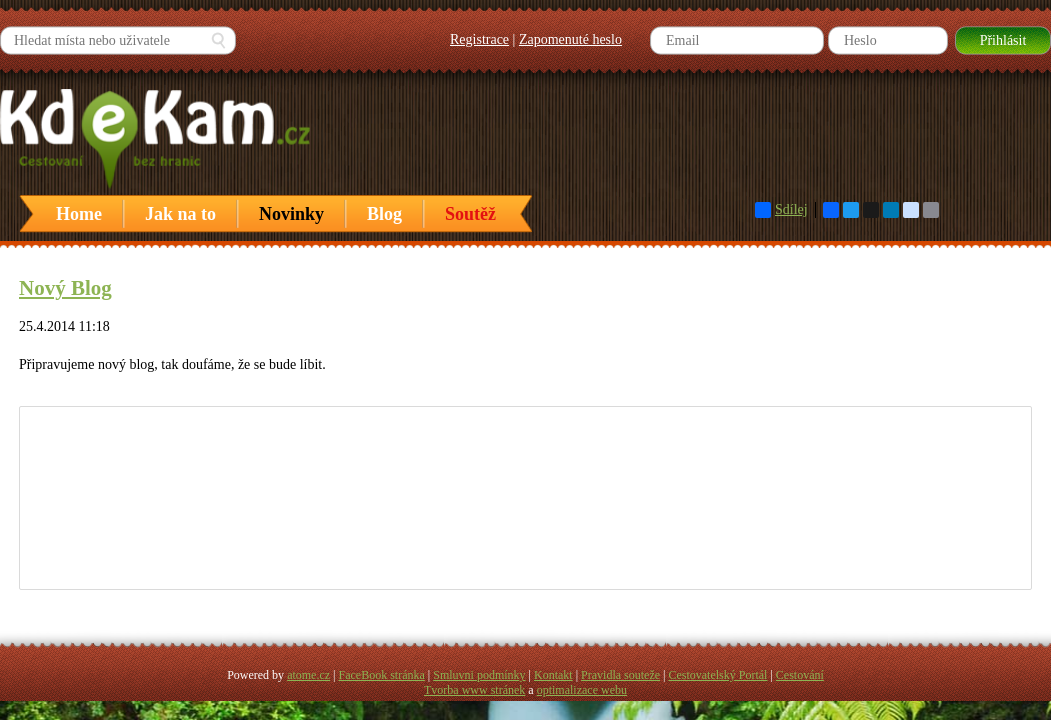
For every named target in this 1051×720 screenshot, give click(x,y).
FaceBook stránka (382, 675)
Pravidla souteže (620, 675)
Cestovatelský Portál (717, 675)
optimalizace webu (582, 690)
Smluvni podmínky (479, 675)
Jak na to (180, 214)
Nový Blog (65, 288)
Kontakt (553, 675)
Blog (384, 214)
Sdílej (781, 210)
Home (79, 214)
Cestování (800, 675)
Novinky (291, 214)
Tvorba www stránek (474, 690)
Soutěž (470, 214)
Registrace (479, 39)
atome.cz (308, 675)
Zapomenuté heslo (570, 39)
